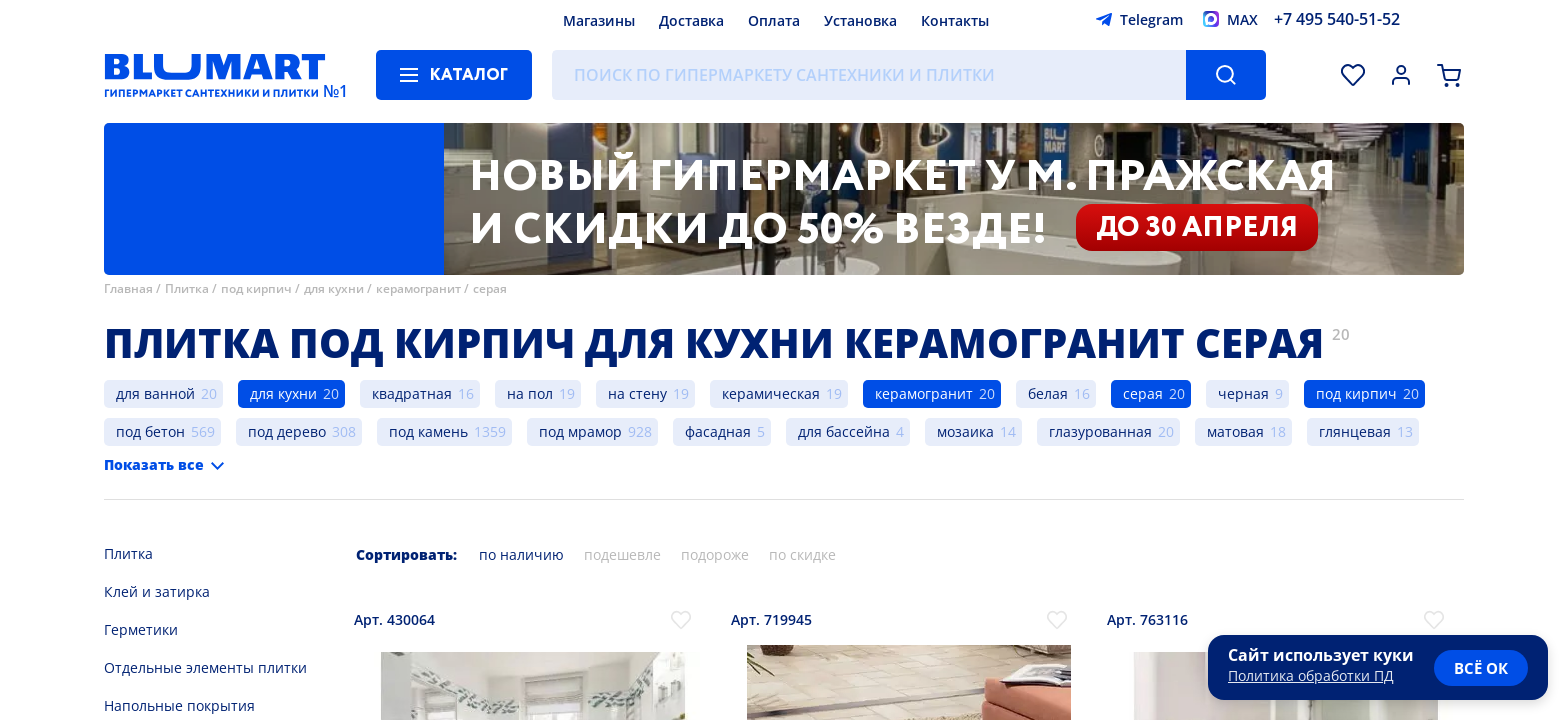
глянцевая (1355, 431)
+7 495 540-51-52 (1337, 19)
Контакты (955, 20)
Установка (860, 20)
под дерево (287, 431)
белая (1048, 393)
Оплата (774, 20)
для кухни (334, 288)
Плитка (187, 288)
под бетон (150, 431)
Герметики (141, 629)
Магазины (599, 20)
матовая (1235, 431)
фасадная (718, 431)
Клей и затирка (157, 591)
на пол (530, 393)
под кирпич (256, 288)
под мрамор (580, 431)
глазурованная (1100, 431)
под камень (428, 431)
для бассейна (844, 431)
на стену (637, 393)
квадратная (412, 393)
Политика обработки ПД (1311, 675)
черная (1243, 393)
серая (490, 288)
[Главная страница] (215, 75)
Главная (128, 288)
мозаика (965, 431)
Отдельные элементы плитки (205, 667)
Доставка (691, 20)
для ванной (155, 393)
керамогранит (418, 288)
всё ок (1481, 668)
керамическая (771, 393)
